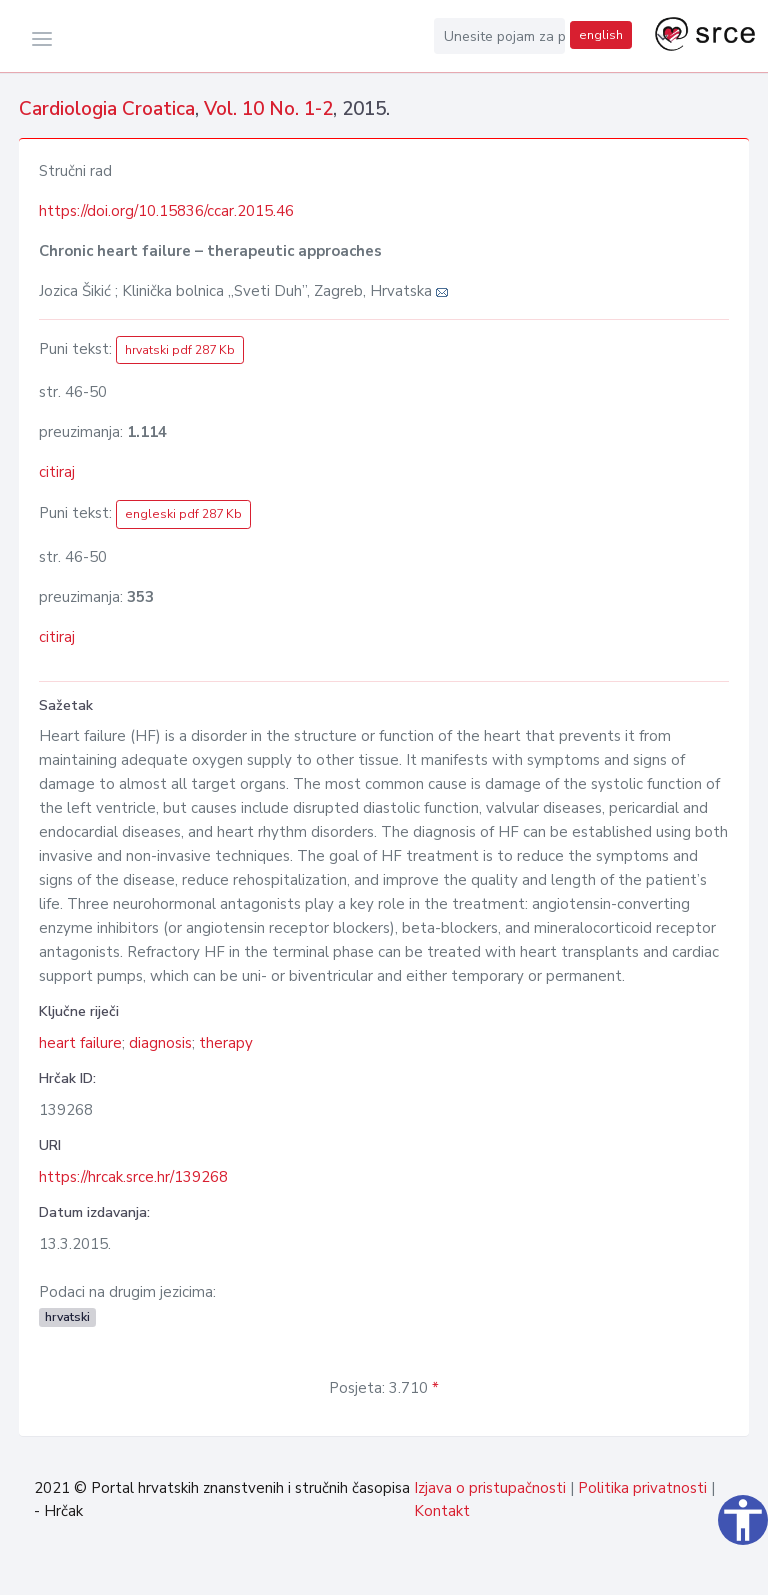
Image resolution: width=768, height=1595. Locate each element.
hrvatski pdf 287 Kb (180, 350)
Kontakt (442, 1511)
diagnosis (160, 1043)
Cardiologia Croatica (107, 109)
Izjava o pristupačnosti (490, 1488)
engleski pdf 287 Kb (183, 514)
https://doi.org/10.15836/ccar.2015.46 (166, 211)
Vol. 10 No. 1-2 (268, 109)
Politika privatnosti (642, 1488)
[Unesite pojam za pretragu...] (500, 36)
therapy (226, 1043)
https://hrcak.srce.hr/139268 (133, 1177)
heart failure (80, 1043)
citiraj (57, 472)
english (601, 35)
